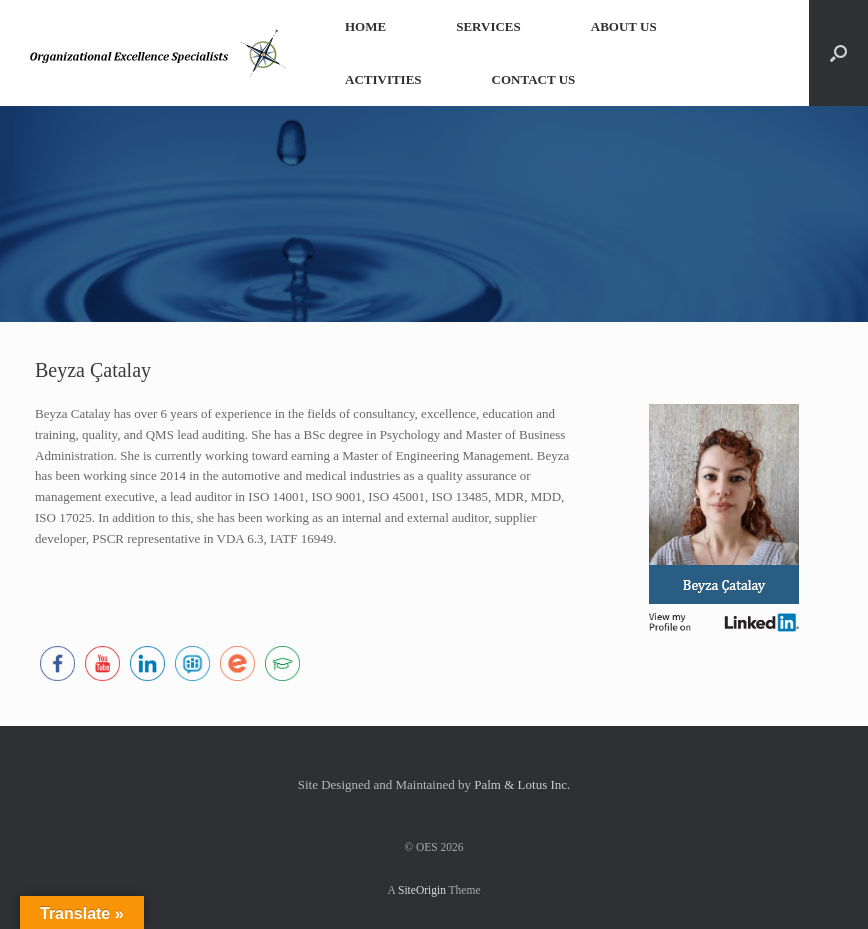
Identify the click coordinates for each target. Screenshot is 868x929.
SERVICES (488, 26)
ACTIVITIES (383, 79)
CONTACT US (534, 79)
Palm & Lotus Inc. (522, 784)
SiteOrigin (422, 890)
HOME (365, 26)
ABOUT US (624, 26)
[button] (838, 53)
